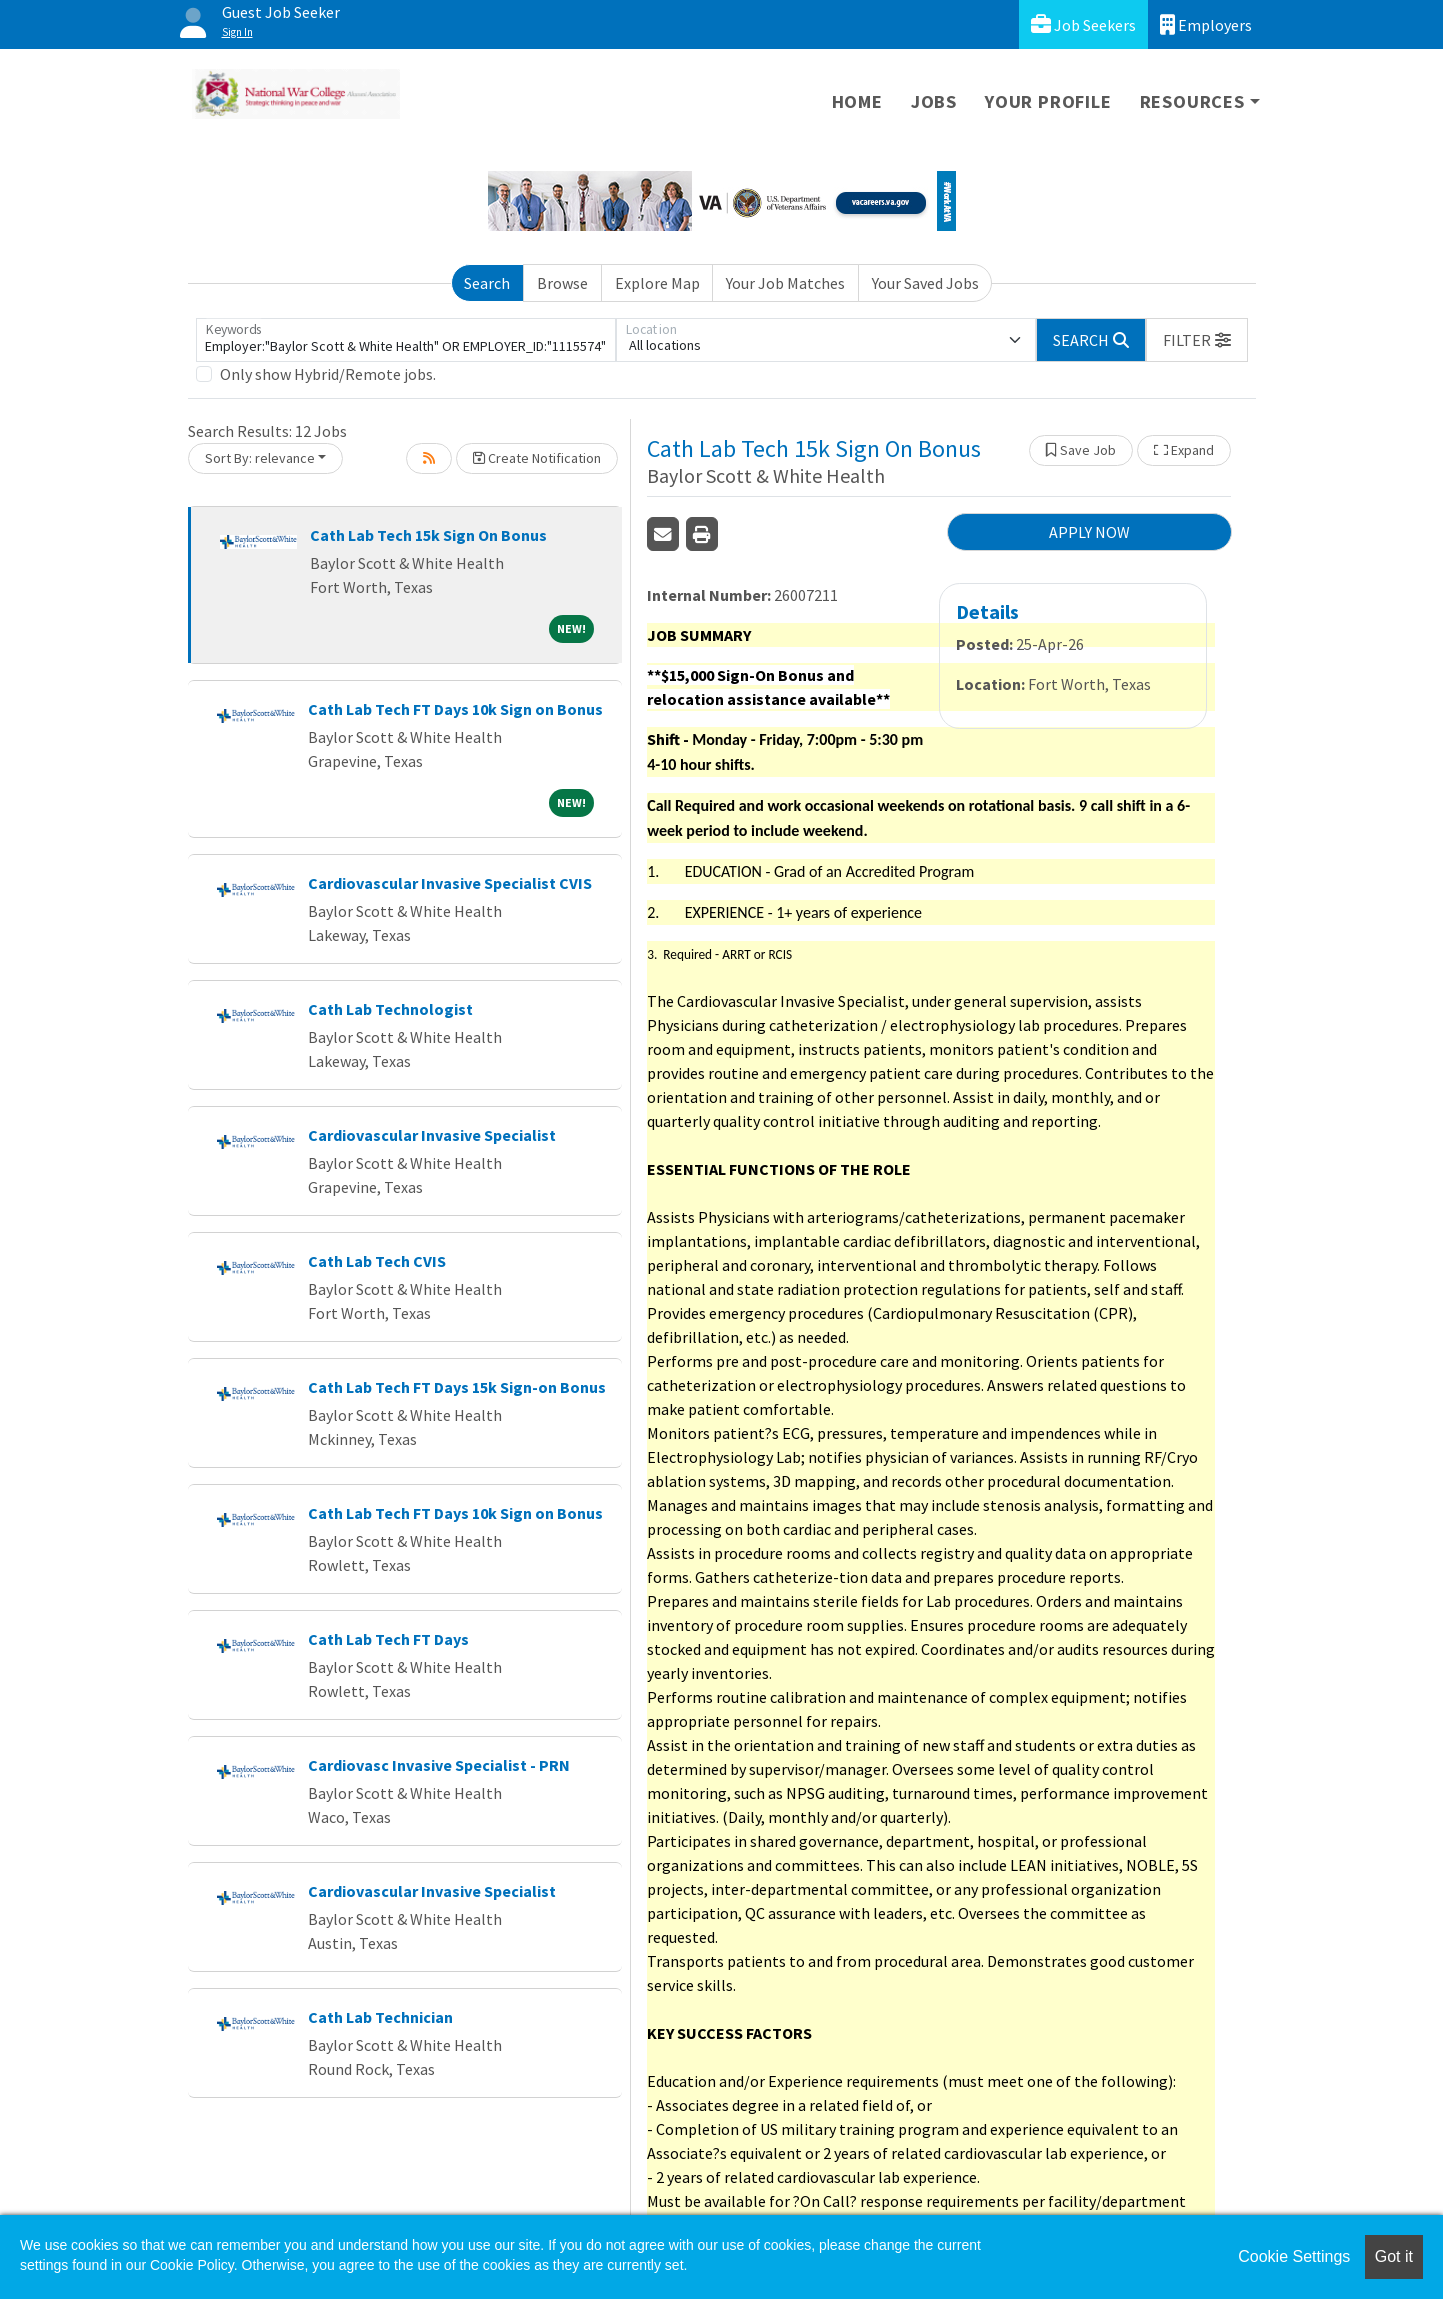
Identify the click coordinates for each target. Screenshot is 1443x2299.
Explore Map (657, 283)
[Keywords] (406, 340)
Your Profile (1048, 101)
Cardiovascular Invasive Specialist (432, 1135)
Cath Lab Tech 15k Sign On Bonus (428, 535)
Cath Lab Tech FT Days (388, 1639)
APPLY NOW (1089, 532)
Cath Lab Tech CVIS (377, 1261)
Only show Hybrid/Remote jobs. (328, 374)
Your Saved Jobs (925, 283)
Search (487, 283)
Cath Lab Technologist (390, 1009)
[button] (1197, 340)
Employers (1206, 24)
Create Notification (537, 458)
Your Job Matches (785, 283)
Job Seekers (1083, 24)
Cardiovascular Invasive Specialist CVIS (450, 883)
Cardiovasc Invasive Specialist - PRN (439, 1765)
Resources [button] (1192, 101)
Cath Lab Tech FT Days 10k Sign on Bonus (455, 709)
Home (857, 101)
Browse (562, 283)
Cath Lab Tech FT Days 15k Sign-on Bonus (457, 1387)
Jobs (934, 101)
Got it (1394, 2256)
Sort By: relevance (260, 458)
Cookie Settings (1294, 2256)
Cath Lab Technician (380, 2017)
